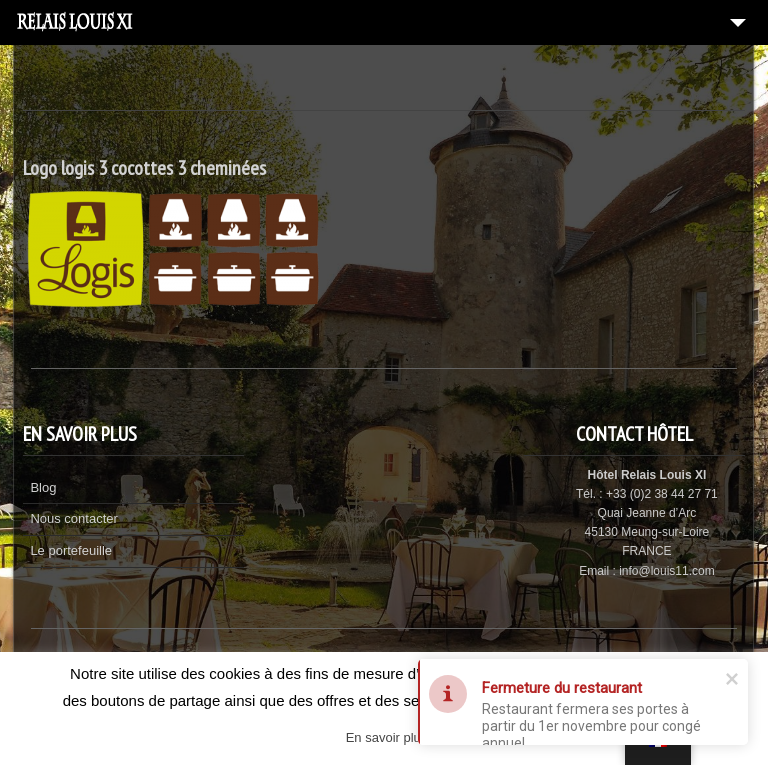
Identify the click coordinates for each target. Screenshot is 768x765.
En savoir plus (387, 737)
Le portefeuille (71, 550)
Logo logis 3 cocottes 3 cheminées (144, 168)
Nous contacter (73, 518)
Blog (43, 487)
